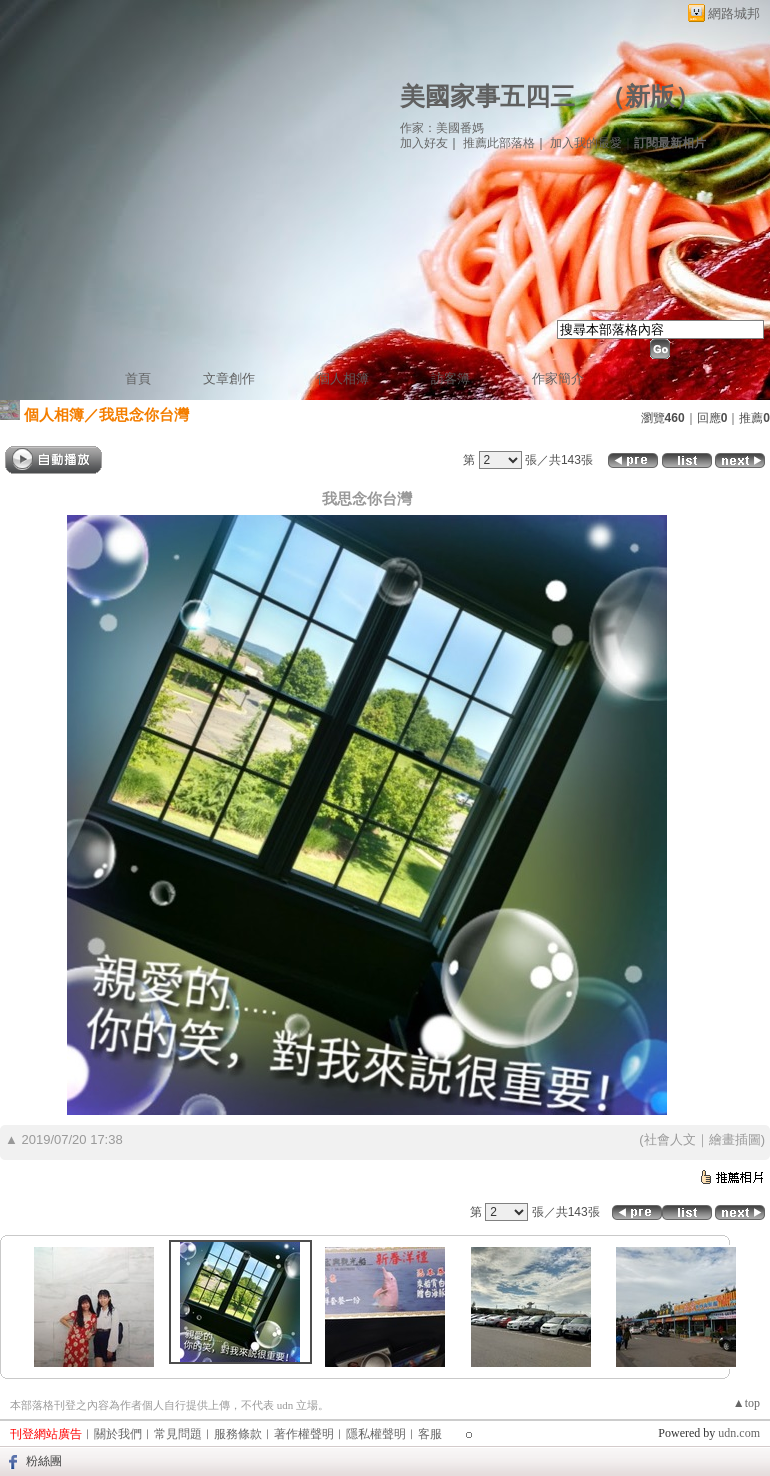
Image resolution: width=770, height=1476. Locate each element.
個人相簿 (343, 378)
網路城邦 (734, 13)
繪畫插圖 (735, 1139)
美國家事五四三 (487, 96)
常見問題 (178, 1434)
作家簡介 (558, 378)
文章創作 (229, 378)
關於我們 (118, 1434)
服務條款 (238, 1434)
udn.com (739, 1433)
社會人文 (670, 1139)
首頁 (138, 378)
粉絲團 (44, 1461)
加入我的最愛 (586, 143)
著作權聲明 (304, 1434)
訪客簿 (450, 378)
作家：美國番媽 (442, 128)
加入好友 (424, 143)
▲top (746, 1403)
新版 (650, 96)
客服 (430, 1434)
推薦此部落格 (499, 143)
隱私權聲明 (376, 1434)
